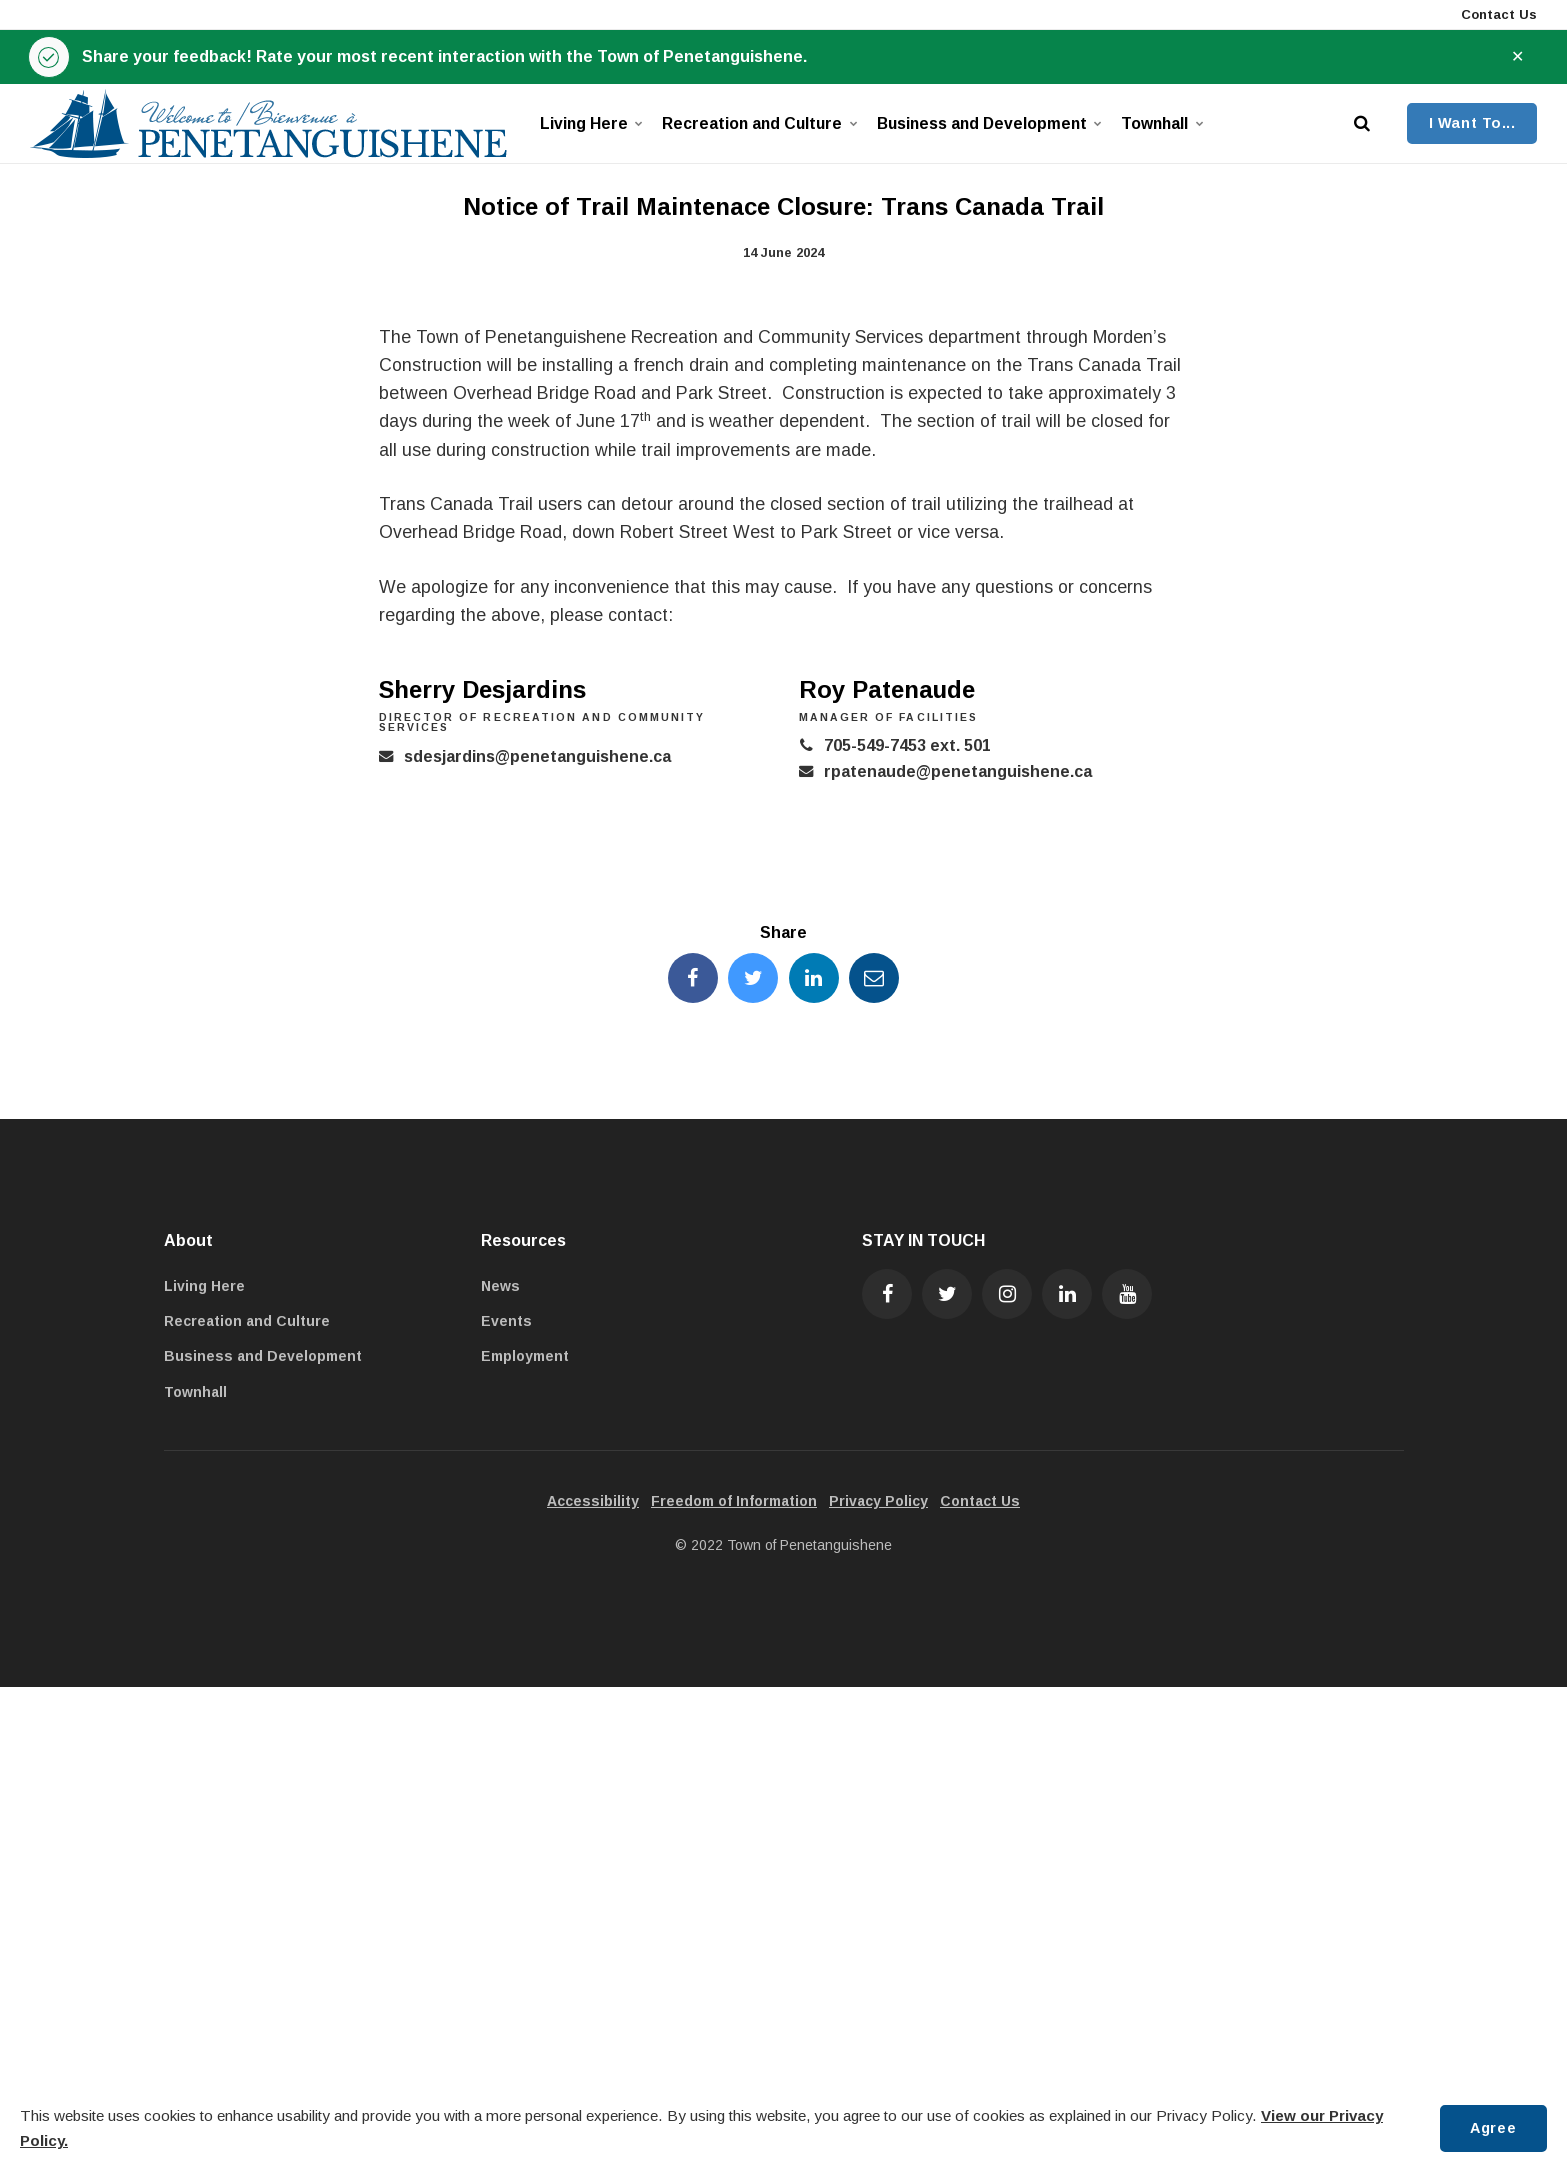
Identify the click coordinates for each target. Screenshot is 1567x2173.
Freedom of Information (734, 1501)
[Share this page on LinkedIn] (814, 978)
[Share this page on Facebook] (693, 978)
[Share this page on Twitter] (753, 978)
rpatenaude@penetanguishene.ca (958, 771)
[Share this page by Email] (874, 978)
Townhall (1161, 123)
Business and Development (985, 123)
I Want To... (1472, 123)
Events (506, 1321)
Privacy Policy (878, 1501)
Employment (525, 1356)
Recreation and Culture (756, 123)
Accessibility (593, 1501)
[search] (1362, 123)
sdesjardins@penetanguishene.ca (537, 756)
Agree (1493, 2128)
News (500, 1286)
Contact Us (1497, 14)
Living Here (590, 123)
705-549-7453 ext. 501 (907, 745)
